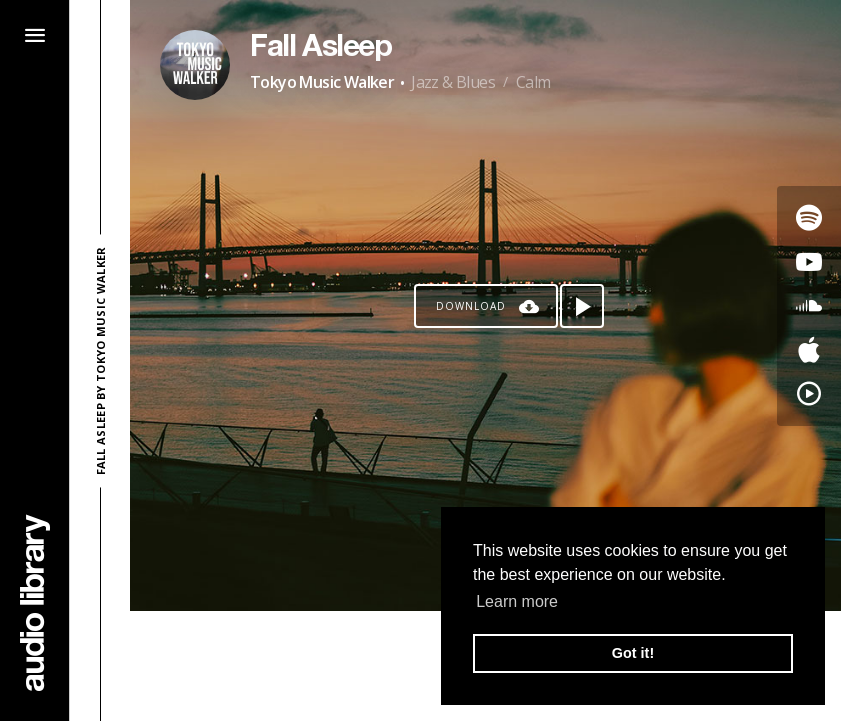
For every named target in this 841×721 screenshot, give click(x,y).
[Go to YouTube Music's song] (809, 394)
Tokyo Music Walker (322, 82)
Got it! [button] (633, 653)
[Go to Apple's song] (809, 350)
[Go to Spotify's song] (809, 218)
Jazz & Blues (453, 82)
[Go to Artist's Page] (195, 65)
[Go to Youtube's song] (809, 262)
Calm (533, 82)
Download (471, 306)
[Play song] (582, 306)
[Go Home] (35, 602)
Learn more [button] (517, 601)
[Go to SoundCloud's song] (809, 306)
